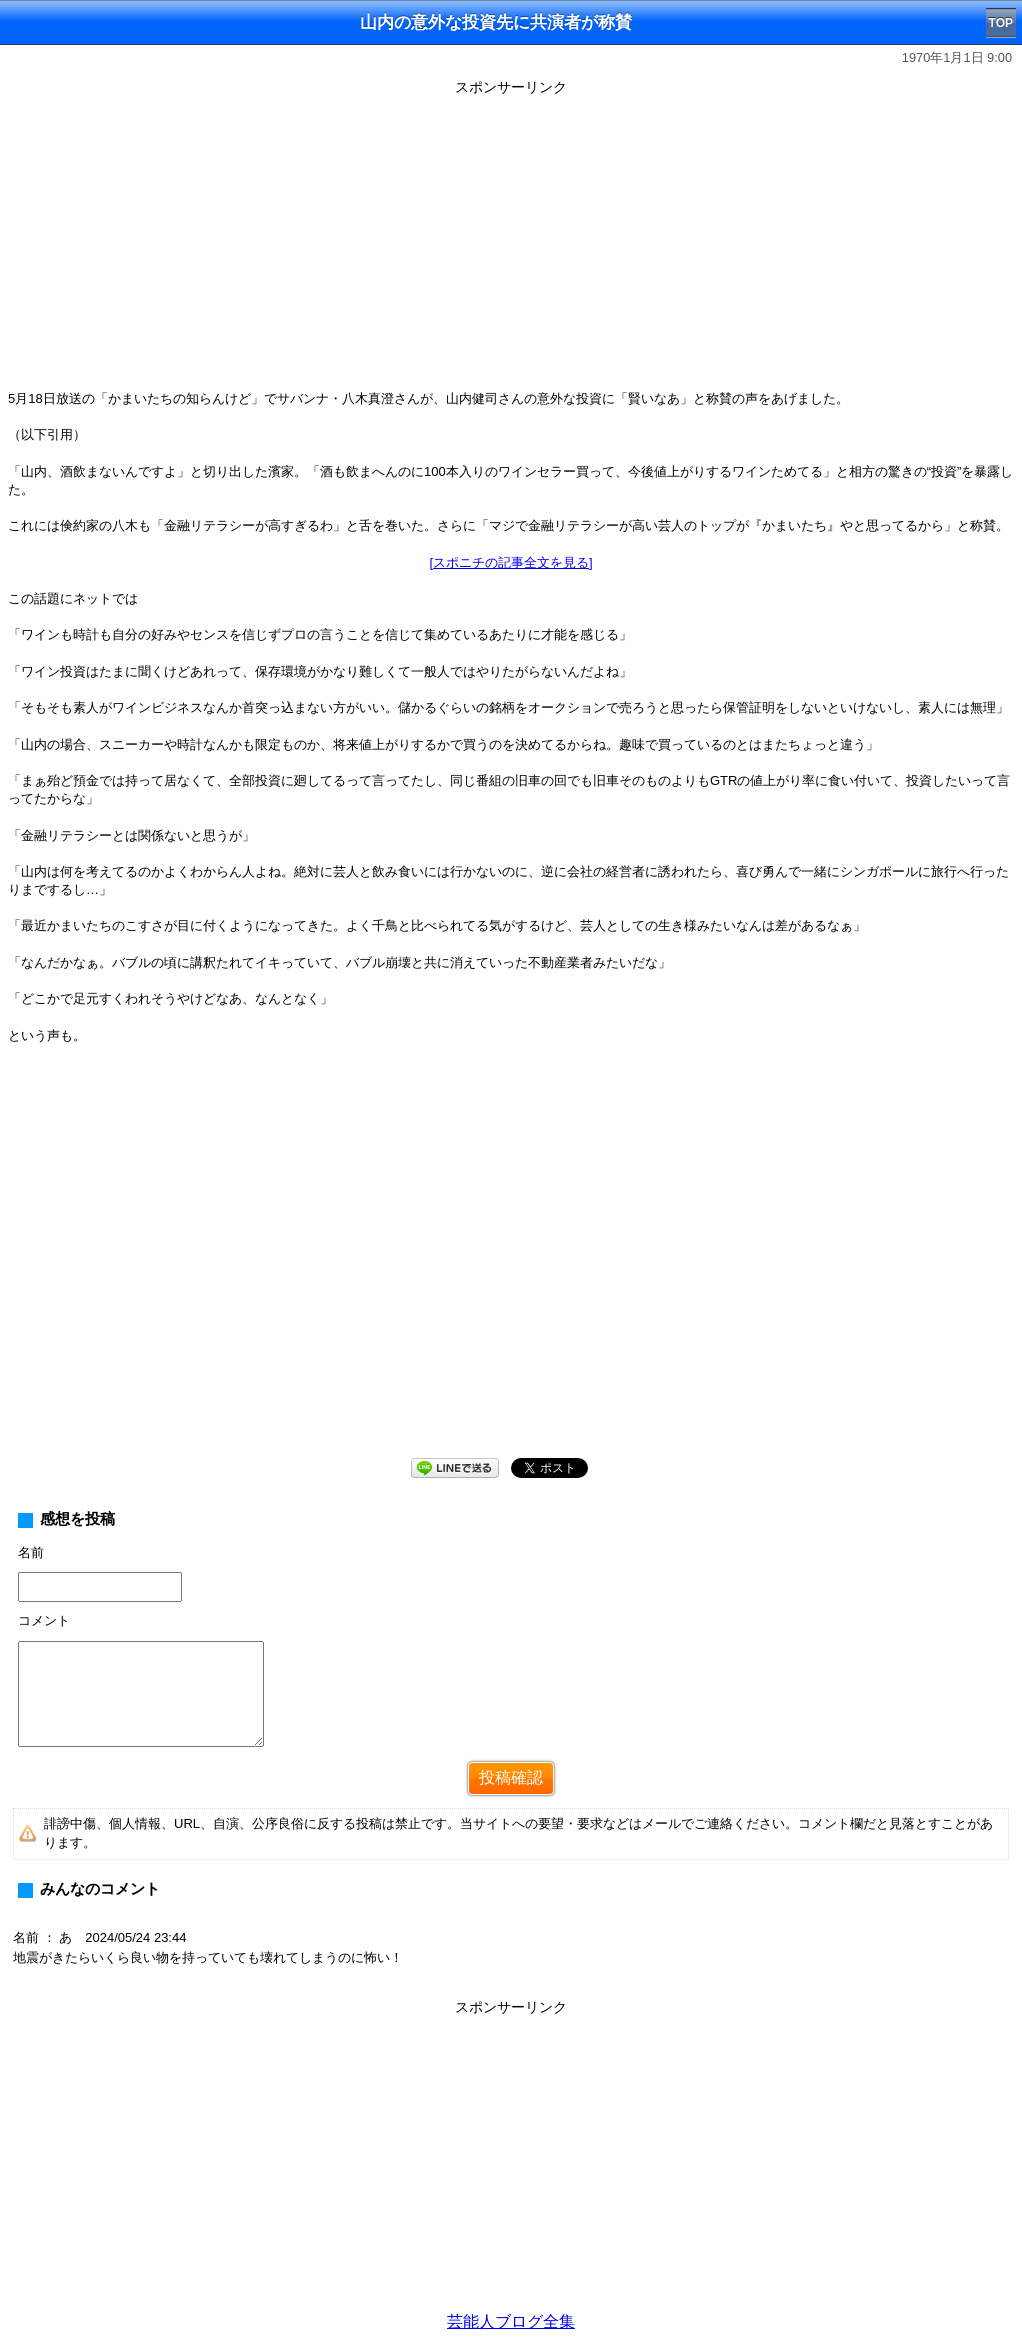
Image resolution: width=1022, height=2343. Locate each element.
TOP (1001, 23)
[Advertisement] (511, 242)
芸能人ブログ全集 (511, 2321)
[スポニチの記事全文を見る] (510, 562)
